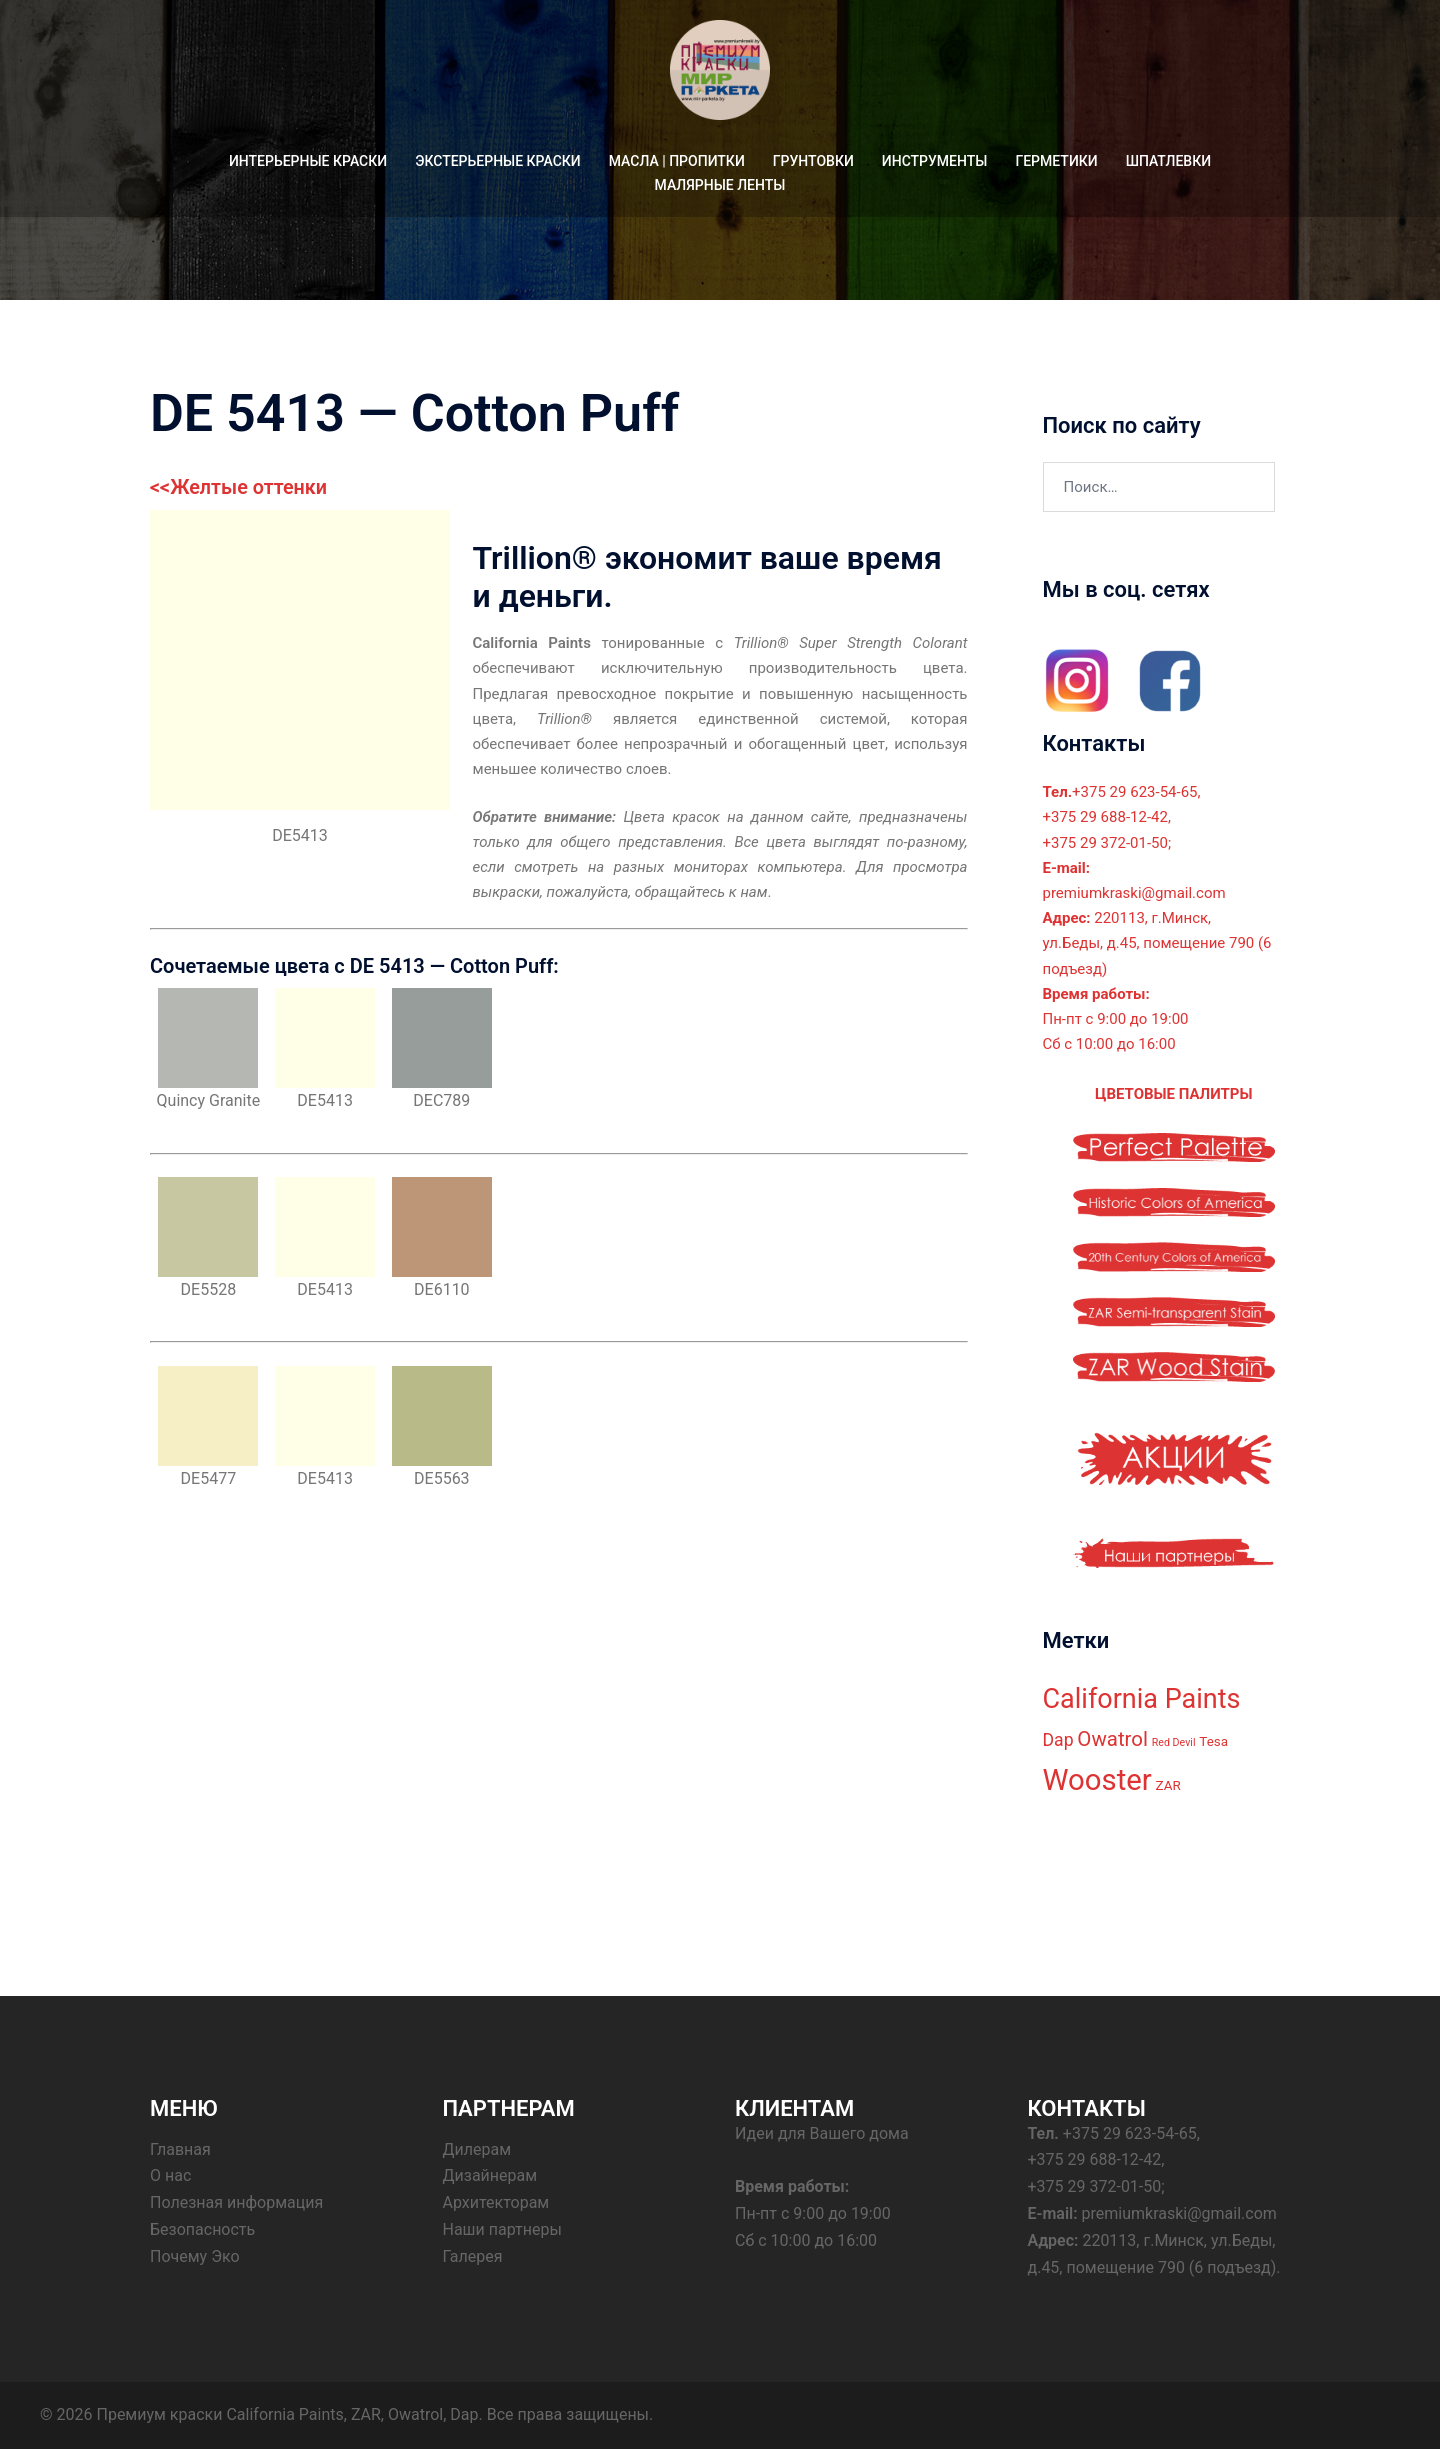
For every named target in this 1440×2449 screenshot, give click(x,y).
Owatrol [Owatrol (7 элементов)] (1112, 1739)
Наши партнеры (502, 2229)
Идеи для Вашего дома (822, 2132)
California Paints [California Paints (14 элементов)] (1142, 1698)
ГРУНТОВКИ (813, 161)
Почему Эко (195, 2256)
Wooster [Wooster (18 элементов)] (1097, 1780)
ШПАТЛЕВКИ (1168, 161)
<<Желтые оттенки (239, 487)
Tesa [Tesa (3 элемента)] (1213, 1741)
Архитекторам (496, 2202)
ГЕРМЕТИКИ (1056, 161)
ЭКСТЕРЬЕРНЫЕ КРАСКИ (498, 161)
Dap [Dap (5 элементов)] (1058, 1740)
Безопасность (202, 2229)
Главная (180, 2148)
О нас (170, 2175)
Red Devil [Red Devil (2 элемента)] (1174, 1742)
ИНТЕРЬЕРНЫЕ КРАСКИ (308, 161)
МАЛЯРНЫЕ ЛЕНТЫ (720, 185)
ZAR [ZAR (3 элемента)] (1168, 1785)
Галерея (473, 2256)
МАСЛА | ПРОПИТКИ (677, 161)
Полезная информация (236, 2202)
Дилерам (477, 2148)
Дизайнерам (490, 2175)
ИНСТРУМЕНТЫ (935, 161)
